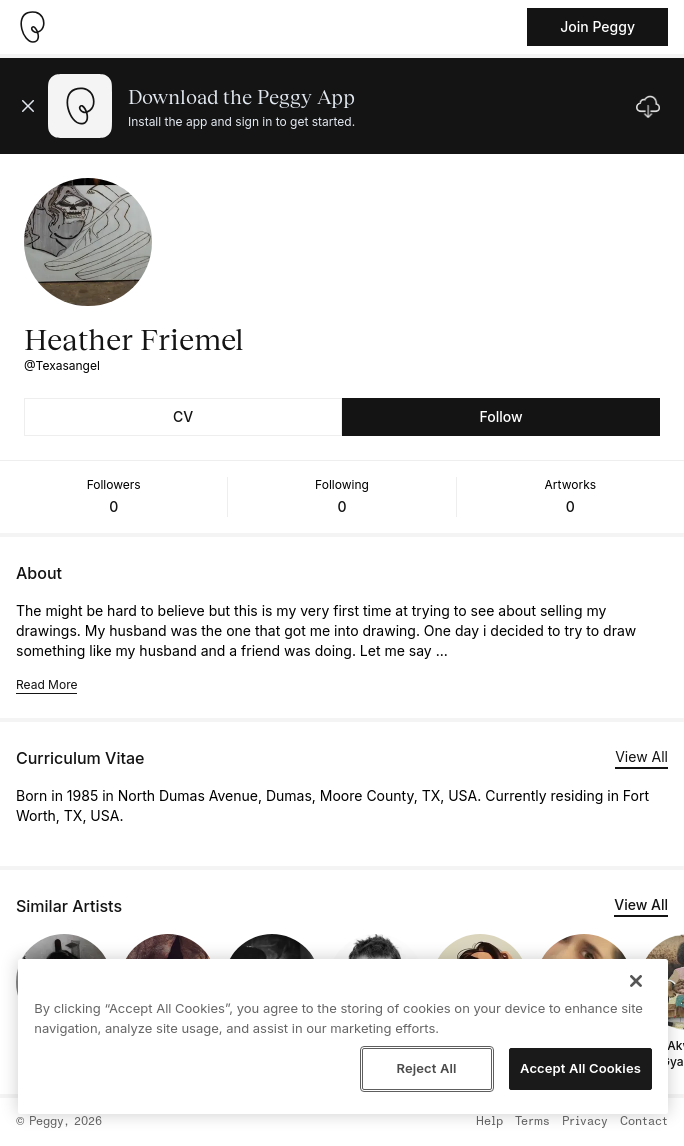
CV (183, 416)
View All (641, 756)
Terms (532, 1122)
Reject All (426, 1068)
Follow (500, 416)
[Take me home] (32, 27)
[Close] (636, 981)
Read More (46, 684)
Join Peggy (597, 26)
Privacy (585, 1122)
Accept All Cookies (580, 1068)
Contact (644, 1122)
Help (489, 1122)
